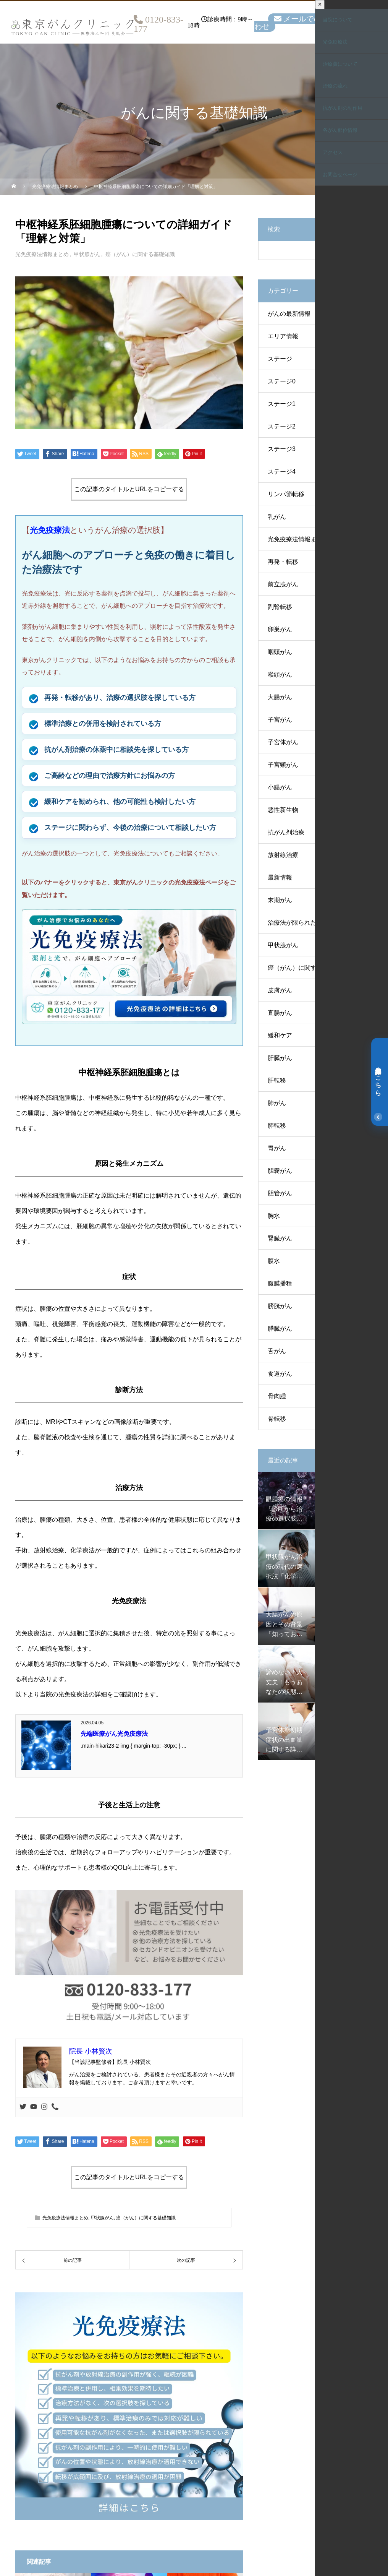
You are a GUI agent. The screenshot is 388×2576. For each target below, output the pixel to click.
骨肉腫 (277, 1396)
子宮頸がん (283, 764)
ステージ (280, 358)
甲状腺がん (87, 254)
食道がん (280, 1373)
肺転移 (277, 1125)
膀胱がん (280, 1306)
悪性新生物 (283, 810)
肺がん (277, 1103)
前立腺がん (283, 584)
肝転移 (277, 1080)
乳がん (277, 516)
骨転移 (277, 1418)
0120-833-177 (158, 24)
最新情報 (280, 877)
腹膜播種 (280, 1283)
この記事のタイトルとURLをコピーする (129, 489)
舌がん (277, 1351)
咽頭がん (280, 652)
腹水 (274, 1261)
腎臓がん (280, 1238)
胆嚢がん (280, 1170)
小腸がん (280, 787)
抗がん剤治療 (286, 832)
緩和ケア (280, 1035)
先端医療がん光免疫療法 (114, 1733)
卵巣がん (280, 629)
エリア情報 (283, 336)
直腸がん (280, 1013)
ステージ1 (282, 404)
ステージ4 (282, 471)
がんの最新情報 (289, 313)
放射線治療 (283, 855)
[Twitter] (22, 2107)
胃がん (277, 1148)
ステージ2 (282, 426)
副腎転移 (280, 607)
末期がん (280, 900)
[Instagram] (44, 2107)
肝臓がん (280, 1058)
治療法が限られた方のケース (307, 922)
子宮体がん (283, 742)
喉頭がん (280, 674)
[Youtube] (33, 2107)
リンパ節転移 (286, 494)
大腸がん (280, 697)
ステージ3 (282, 449)
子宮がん (280, 719)
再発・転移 (283, 561)
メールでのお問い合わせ (303, 23)
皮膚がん (280, 990)
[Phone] (55, 2107)
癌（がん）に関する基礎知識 (140, 254)
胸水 (274, 1216)
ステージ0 (282, 381)
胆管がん (280, 1193)
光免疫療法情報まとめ (42, 254)
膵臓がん (280, 1328)
